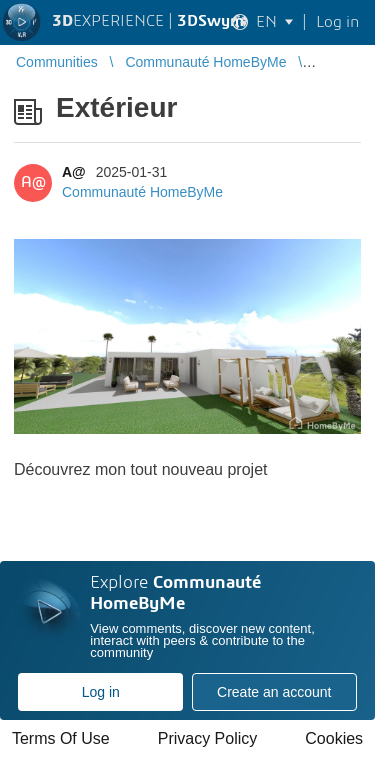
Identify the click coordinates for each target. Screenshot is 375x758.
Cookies (334, 738)
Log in (101, 692)
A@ (74, 172)
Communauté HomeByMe (142, 192)
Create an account (274, 692)
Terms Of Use (61, 738)
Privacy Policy (208, 738)
